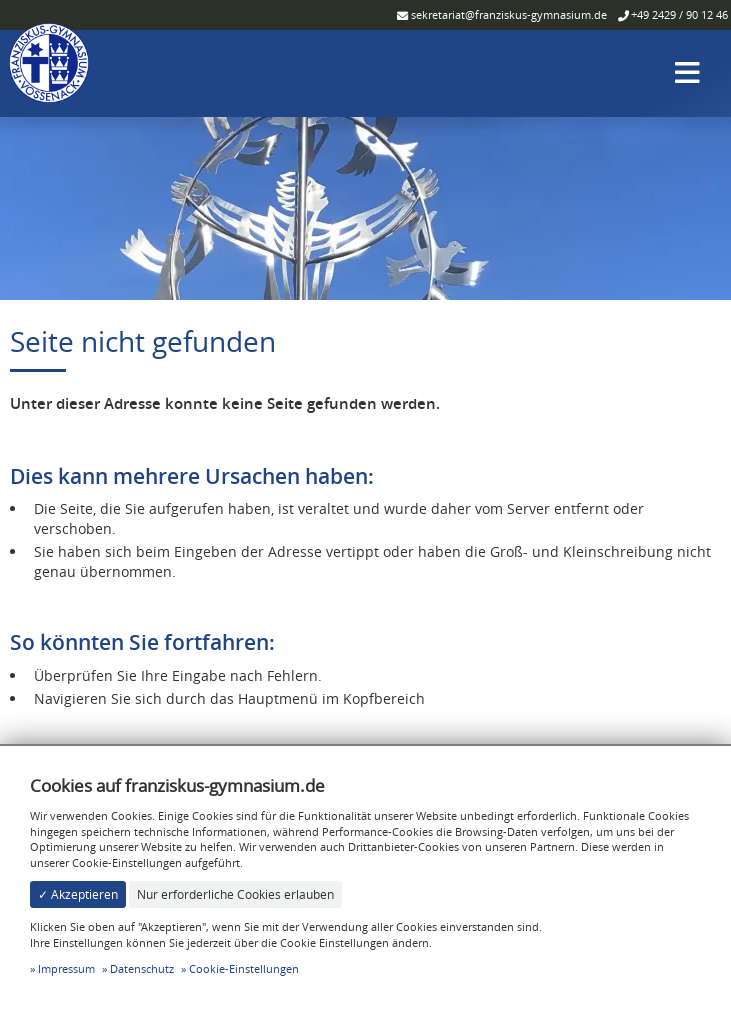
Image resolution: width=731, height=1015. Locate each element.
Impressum (66, 968)
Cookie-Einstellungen (244, 968)
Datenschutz (142, 968)
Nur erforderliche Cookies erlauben (235, 894)
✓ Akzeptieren (78, 894)
